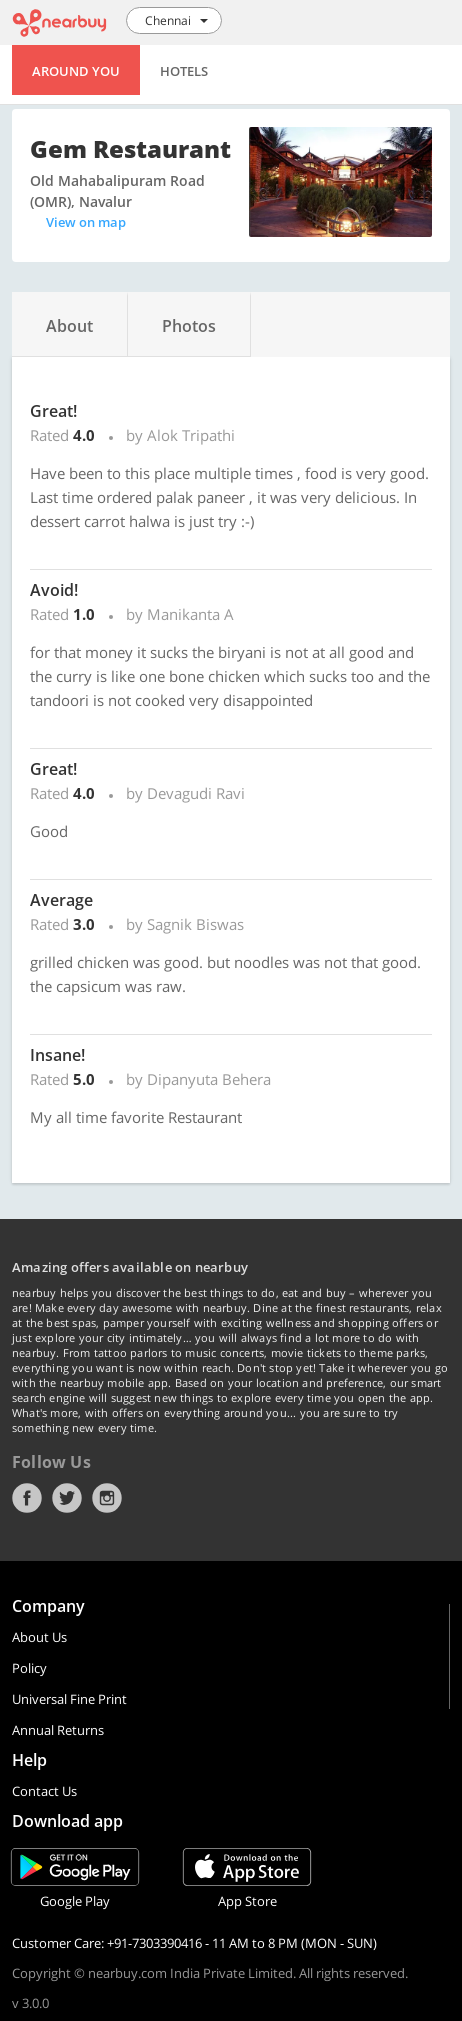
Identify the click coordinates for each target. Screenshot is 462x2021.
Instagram (107, 1498)
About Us (39, 1637)
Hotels (184, 71)
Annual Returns (58, 1730)
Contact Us (44, 1791)
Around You (76, 71)
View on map (86, 222)
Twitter (67, 1498)
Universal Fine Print (69, 1699)
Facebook (27, 1498)
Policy (29, 1668)
